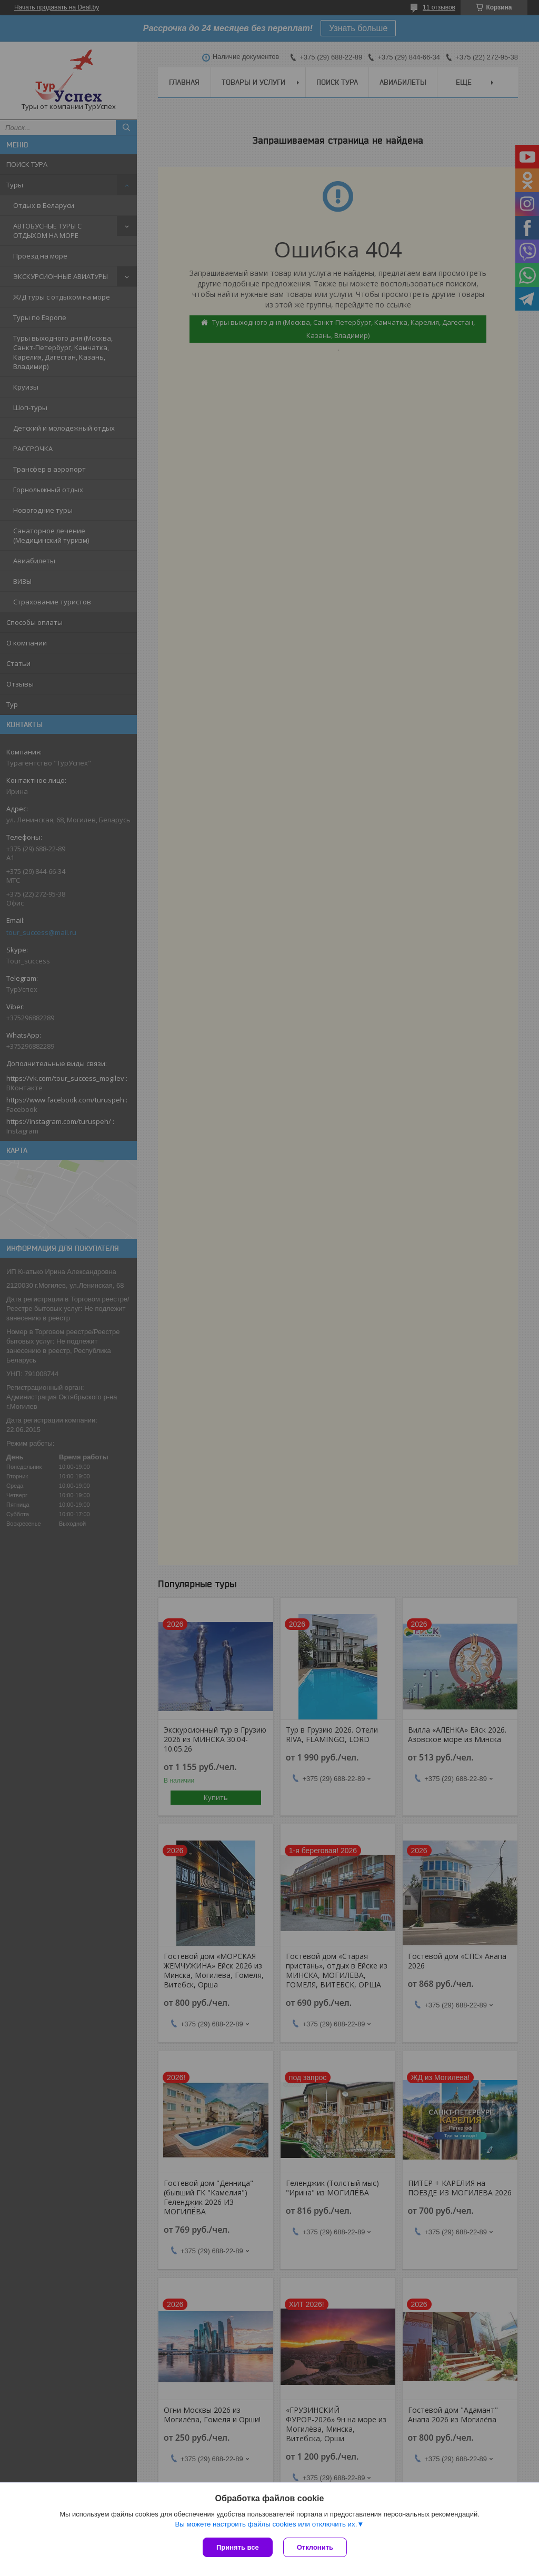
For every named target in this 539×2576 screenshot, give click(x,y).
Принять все (237, 2547)
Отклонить (315, 2547)
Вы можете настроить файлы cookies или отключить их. (266, 2524)
